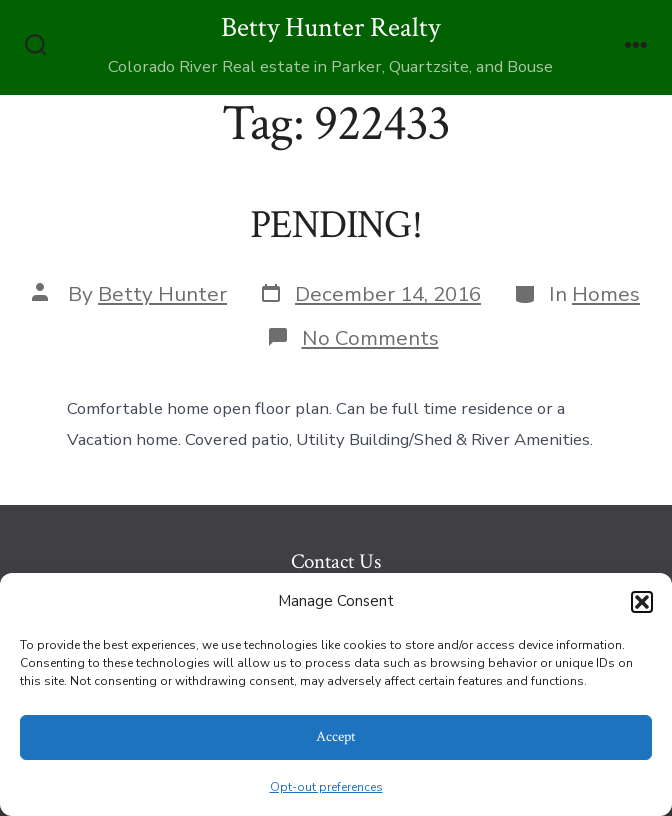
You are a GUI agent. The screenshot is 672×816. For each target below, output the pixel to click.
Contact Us (336, 561)
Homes (606, 294)
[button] (642, 602)
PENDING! (336, 225)
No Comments (370, 338)
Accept (336, 736)
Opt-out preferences (326, 787)
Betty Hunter (162, 294)
